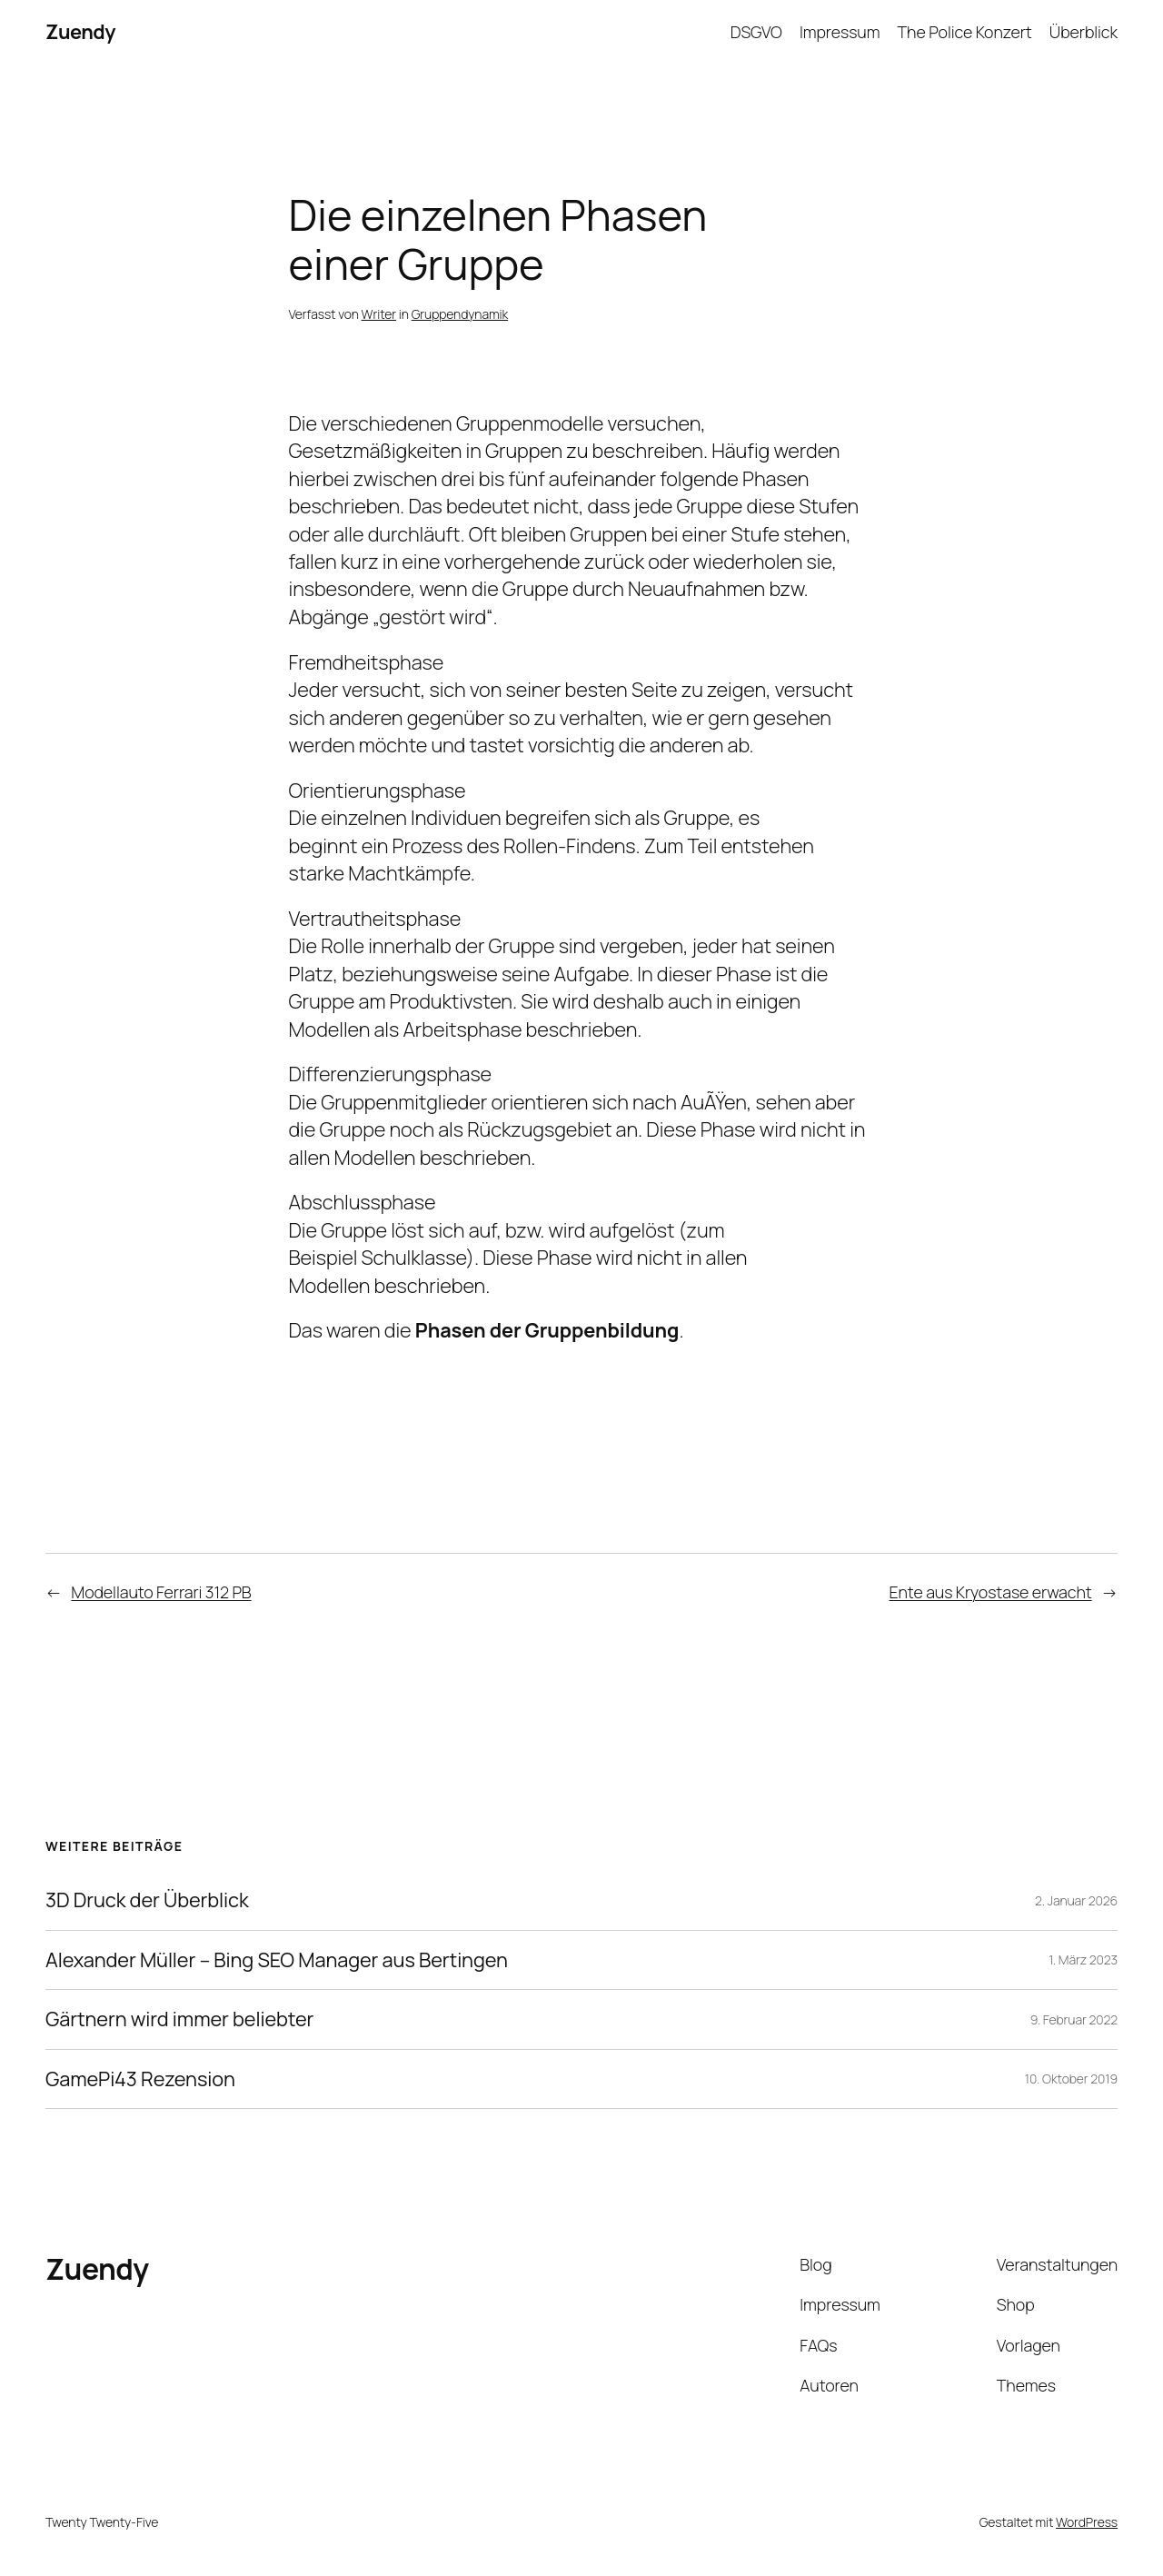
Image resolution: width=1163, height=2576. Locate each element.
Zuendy (80, 31)
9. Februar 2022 (1074, 2019)
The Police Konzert (965, 32)
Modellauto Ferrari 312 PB (161, 1592)
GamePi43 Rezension (140, 2079)
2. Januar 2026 (1076, 1900)
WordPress (1087, 2522)
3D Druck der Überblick (147, 1900)
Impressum (840, 32)
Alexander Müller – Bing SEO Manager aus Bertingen (276, 1960)
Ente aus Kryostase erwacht (991, 1592)
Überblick (1083, 32)
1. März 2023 (1083, 1959)
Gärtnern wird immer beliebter (179, 2019)
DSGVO (756, 32)
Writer (379, 314)
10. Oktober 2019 (1071, 2078)
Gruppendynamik (460, 314)
